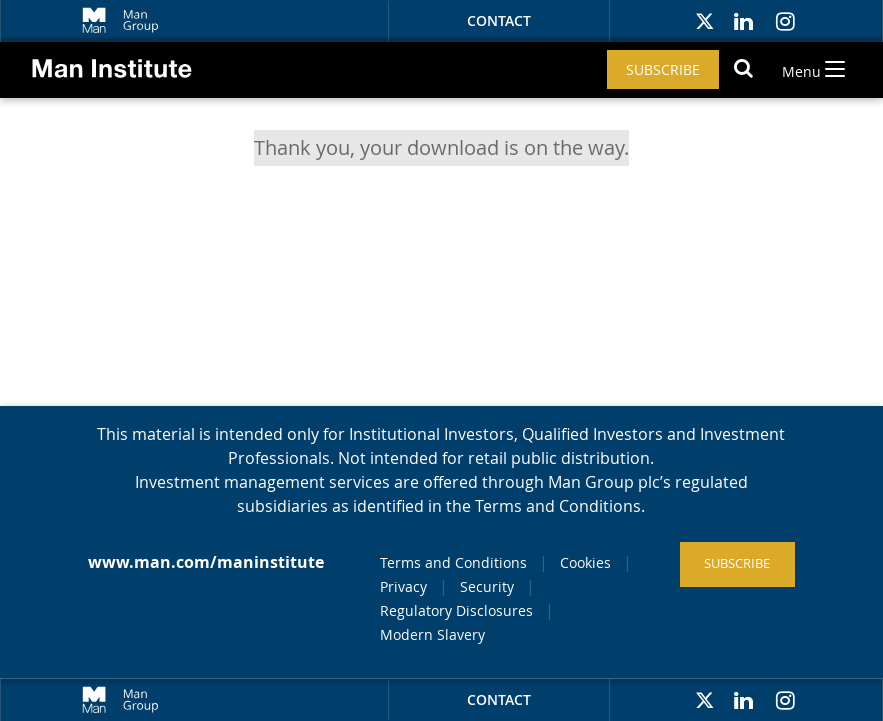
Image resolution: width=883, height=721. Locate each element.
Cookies (585, 562)
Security (487, 586)
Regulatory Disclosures (456, 610)
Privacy (403, 586)
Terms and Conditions (453, 562)
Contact (499, 20)
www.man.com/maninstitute (206, 562)
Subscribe (663, 70)
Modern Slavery (432, 634)
